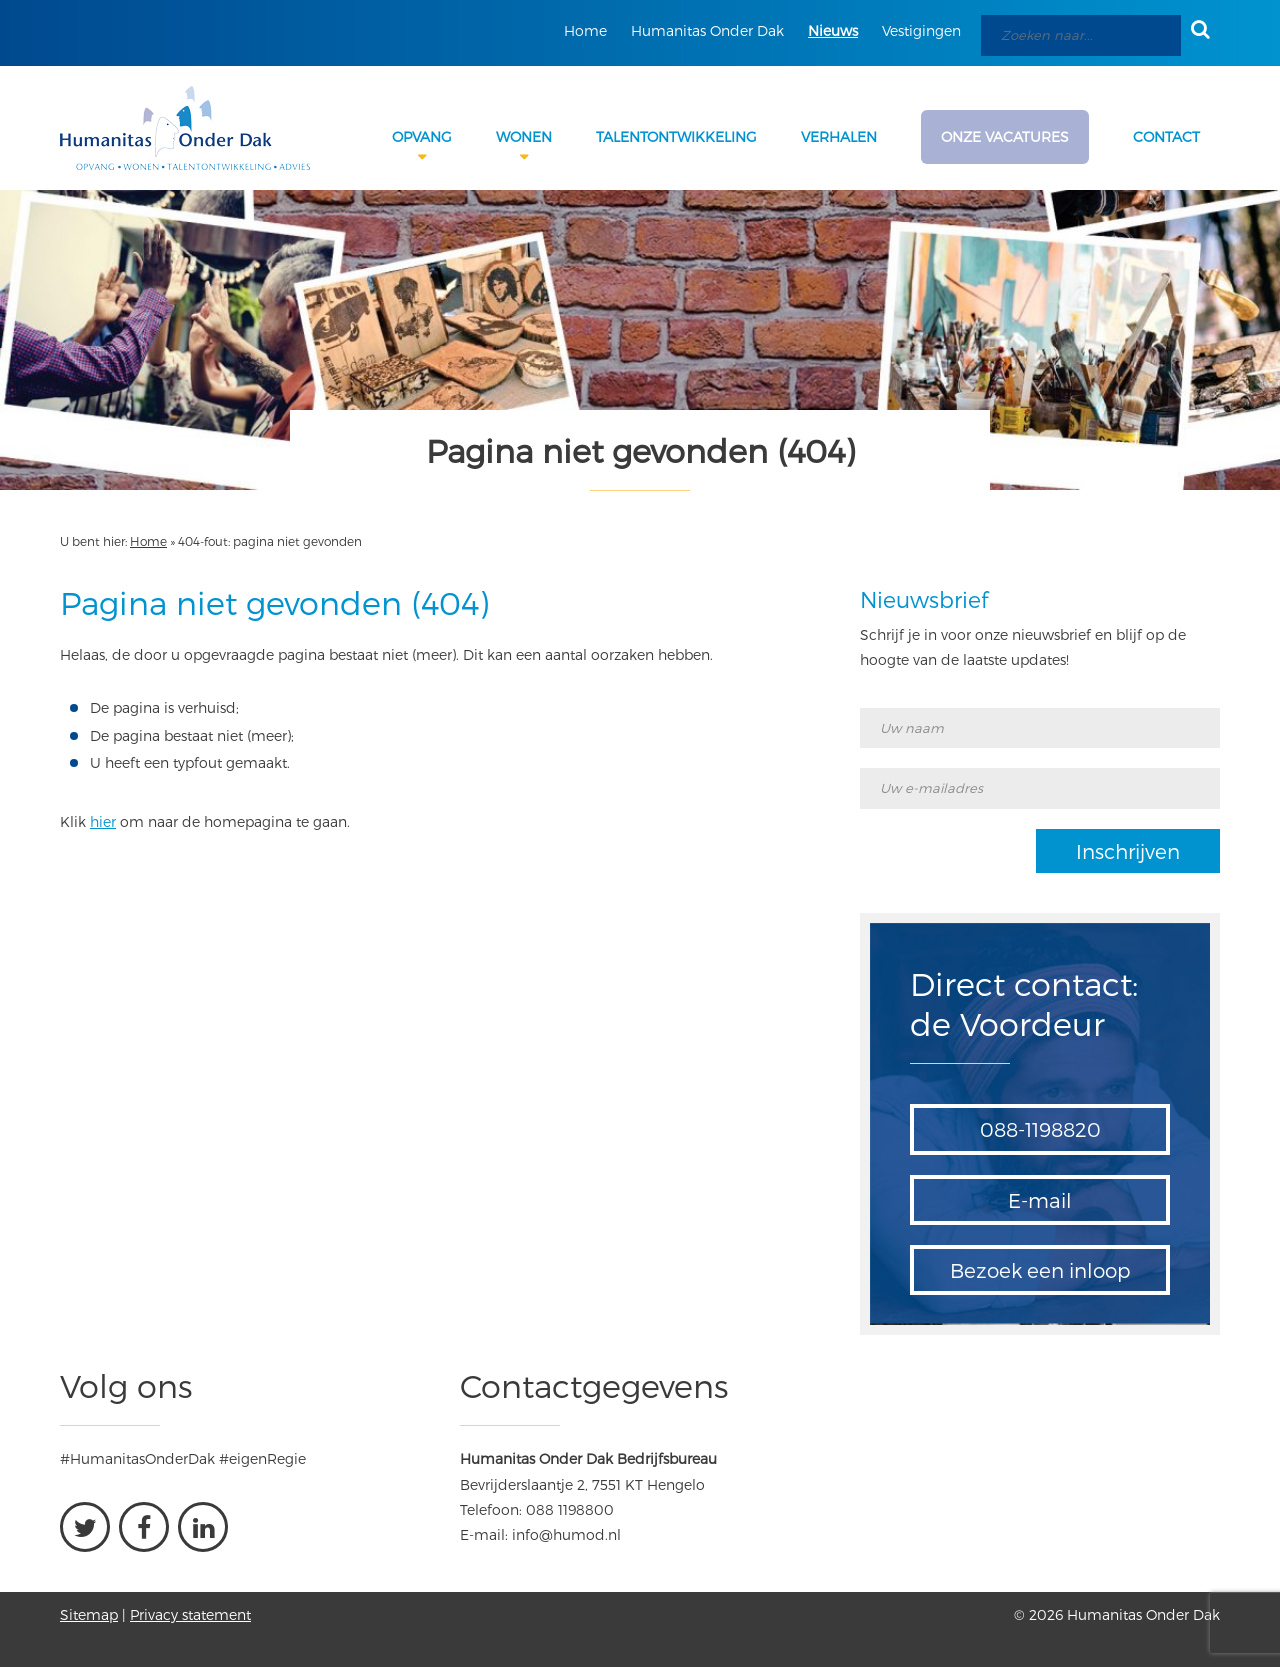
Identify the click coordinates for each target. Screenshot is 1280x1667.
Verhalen (839, 136)
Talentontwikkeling (676, 136)
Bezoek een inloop (1040, 1270)
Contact (1166, 136)
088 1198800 (570, 1509)
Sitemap (89, 1614)
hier (103, 821)
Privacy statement (190, 1614)
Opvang (422, 136)
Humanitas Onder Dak (707, 30)
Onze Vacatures (1005, 136)
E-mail (1040, 1200)
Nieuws (833, 30)
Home (585, 30)
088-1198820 (1040, 1129)
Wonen (524, 136)
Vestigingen (921, 30)
